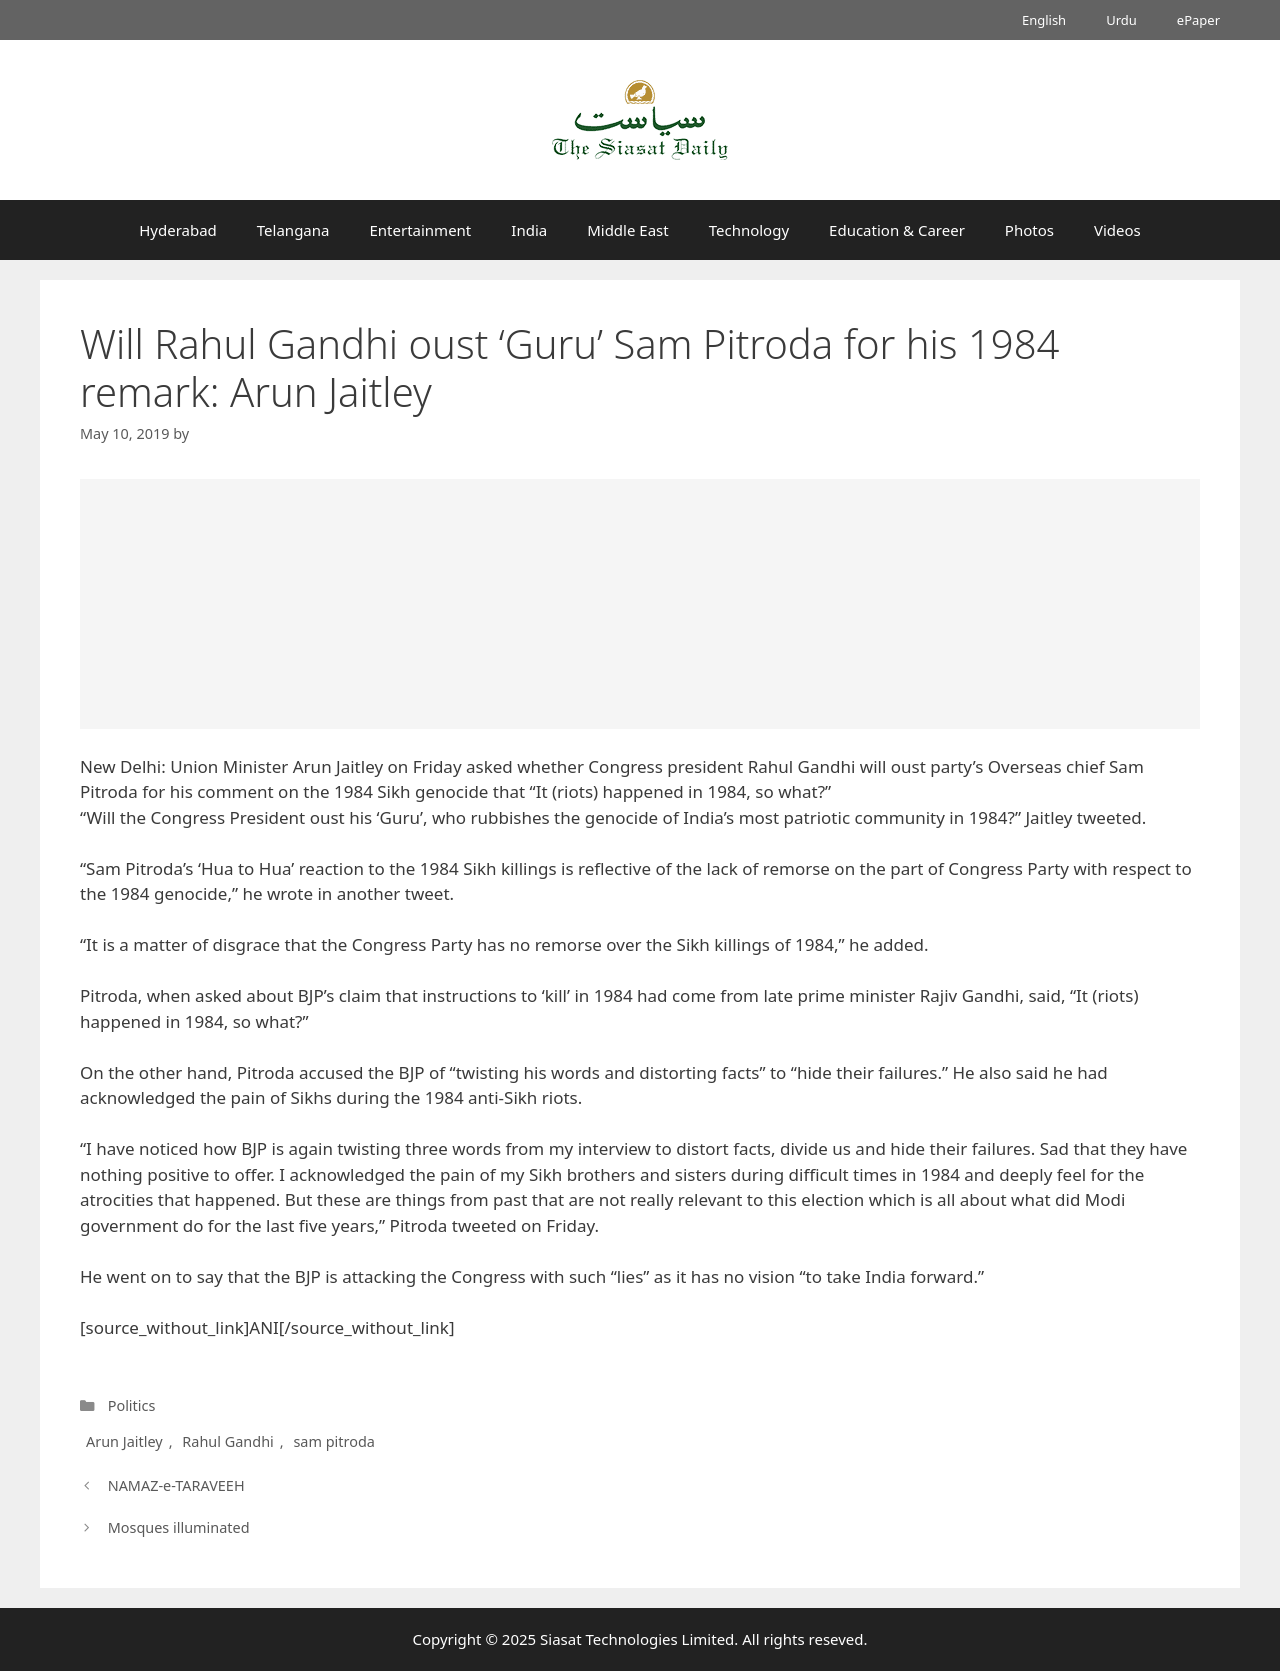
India (529, 230)
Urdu (1121, 20)
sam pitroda (333, 1441)
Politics (132, 1405)
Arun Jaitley (124, 1441)
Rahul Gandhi (227, 1441)
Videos (1117, 230)
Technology (749, 230)
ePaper (1198, 20)
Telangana (293, 230)
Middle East (628, 230)
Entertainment (420, 230)
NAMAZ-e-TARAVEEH (176, 1485)
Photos (1029, 230)
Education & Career (897, 230)
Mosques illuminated (179, 1527)
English (1044, 20)
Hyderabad (178, 230)
